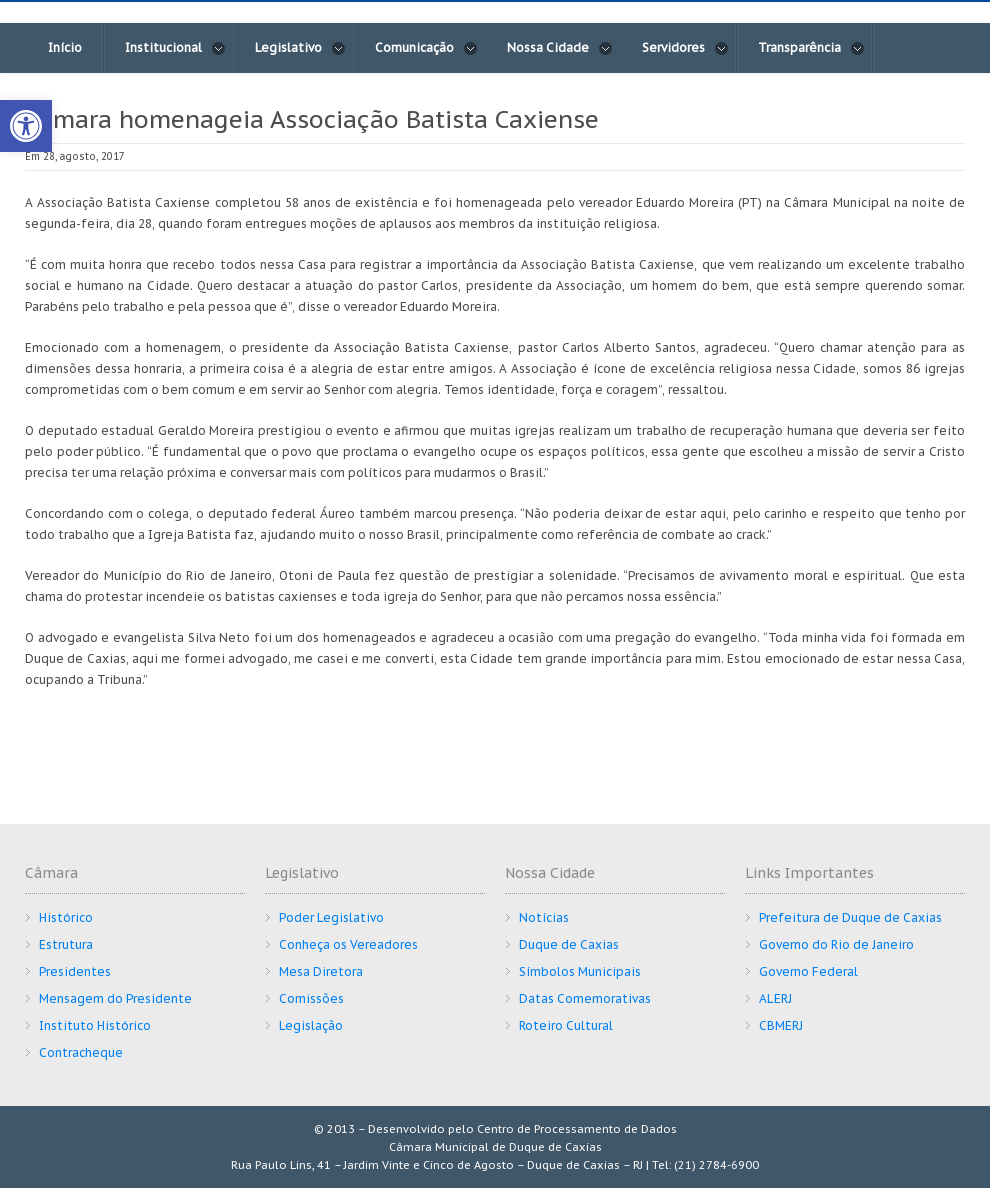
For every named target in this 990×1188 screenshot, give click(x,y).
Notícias (544, 917)
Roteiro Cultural (566, 1025)
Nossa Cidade (560, 48)
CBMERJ (781, 1025)
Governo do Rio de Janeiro (836, 944)
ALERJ (775, 998)
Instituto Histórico (95, 1025)
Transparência (811, 48)
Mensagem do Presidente (115, 998)
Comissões (311, 998)
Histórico (66, 917)
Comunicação (426, 48)
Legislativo (300, 48)
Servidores (685, 48)
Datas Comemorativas (585, 998)
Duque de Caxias (569, 944)
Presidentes (75, 971)
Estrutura (66, 944)
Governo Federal (808, 971)
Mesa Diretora (321, 971)
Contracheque (81, 1052)
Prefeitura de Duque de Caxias (850, 917)
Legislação (311, 1025)
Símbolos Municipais (580, 971)
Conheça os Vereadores (348, 944)
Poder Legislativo (331, 917)
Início (65, 47)
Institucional (175, 48)
